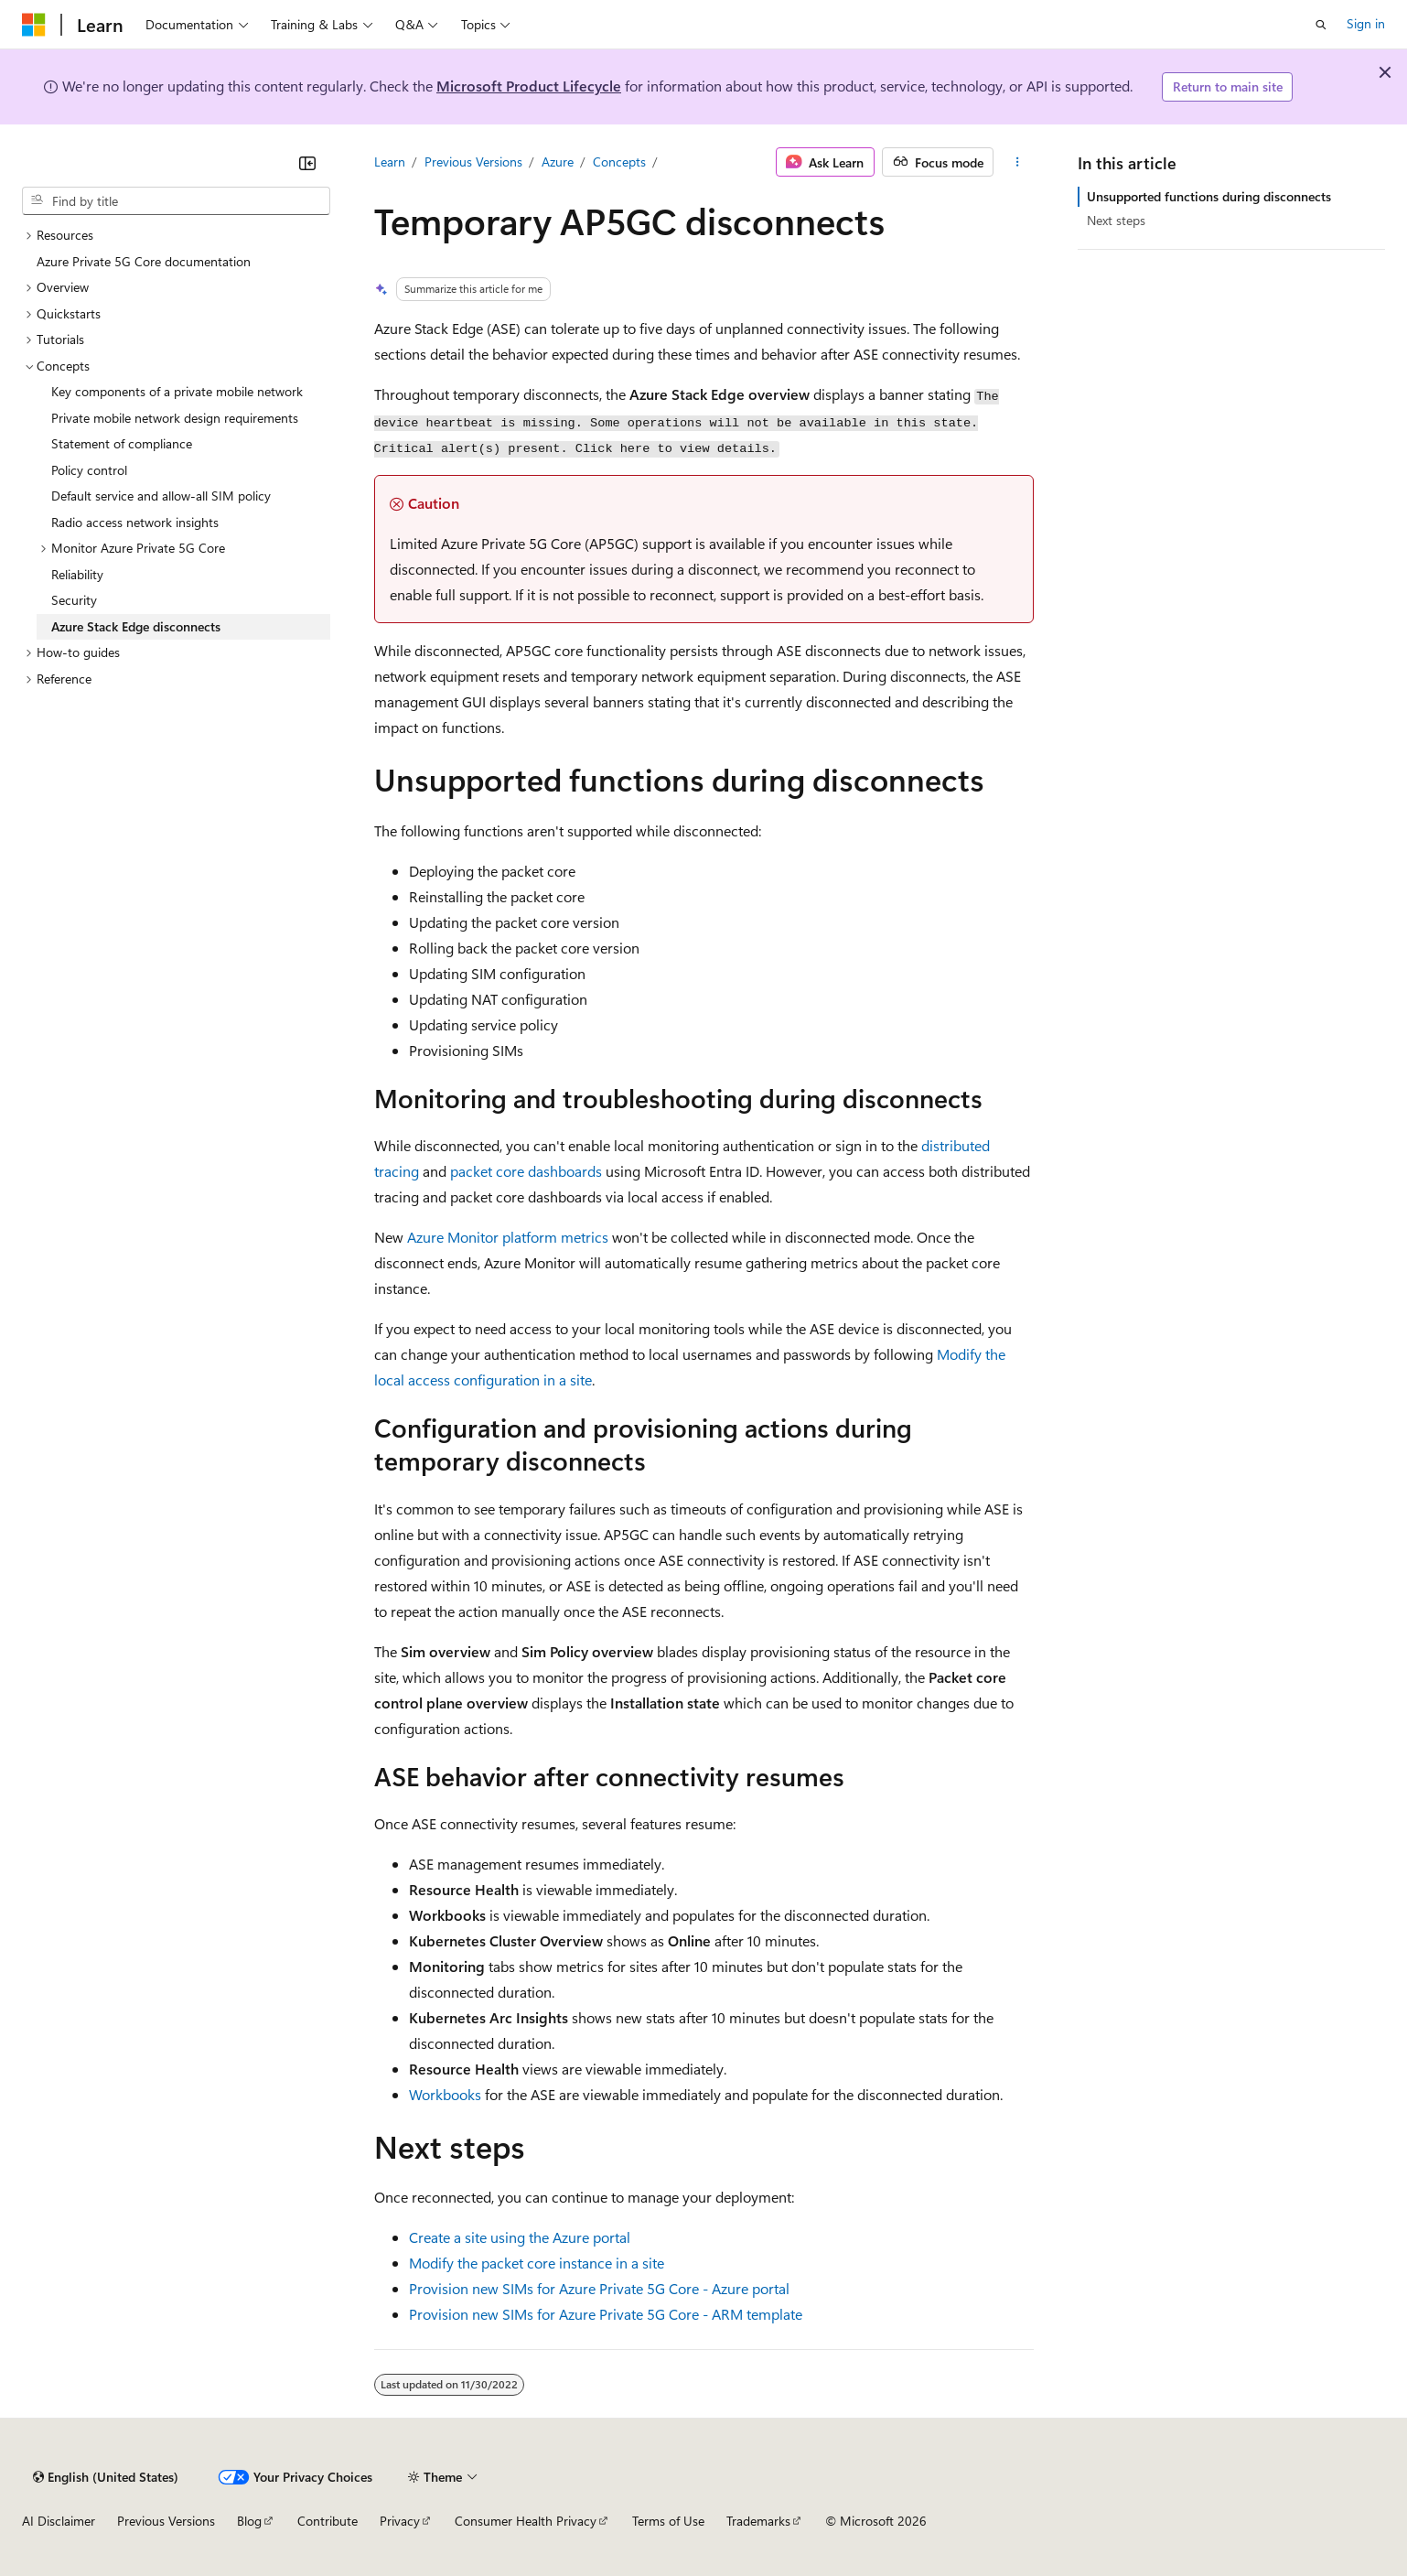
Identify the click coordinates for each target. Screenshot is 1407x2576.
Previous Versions (473, 161)
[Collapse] (307, 162)
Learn (389, 161)
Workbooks (445, 2094)
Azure (558, 161)
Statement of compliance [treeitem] (121, 443)
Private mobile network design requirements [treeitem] (174, 417)
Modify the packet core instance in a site (536, 2262)
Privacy (400, 2520)
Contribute (327, 2520)
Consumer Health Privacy (525, 2520)
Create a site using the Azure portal (519, 2237)
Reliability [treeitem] (77, 574)
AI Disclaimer (58, 2520)
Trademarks (758, 2520)
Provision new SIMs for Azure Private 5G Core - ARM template (605, 2313)
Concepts (619, 161)
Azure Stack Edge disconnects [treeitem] (135, 626)
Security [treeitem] (74, 600)
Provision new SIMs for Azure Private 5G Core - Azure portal (599, 2288)
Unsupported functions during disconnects (1209, 196)
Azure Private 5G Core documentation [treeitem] (144, 261)
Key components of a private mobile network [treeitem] (177, 391)
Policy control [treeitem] (89, 470)
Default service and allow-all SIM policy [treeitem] (161, 495)
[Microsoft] (34, 25)
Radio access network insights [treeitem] (135, 522)
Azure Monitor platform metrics (507, 1236)
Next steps (1116, 220)
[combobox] (176, 201)
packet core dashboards (526, 1170)
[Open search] (1321, 24)
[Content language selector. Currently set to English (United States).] (105, 2477)
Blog (249, 2520)
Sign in (1366, 23)
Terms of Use (668, 2520)
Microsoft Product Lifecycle (528, 85)
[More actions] (1017, 162)
